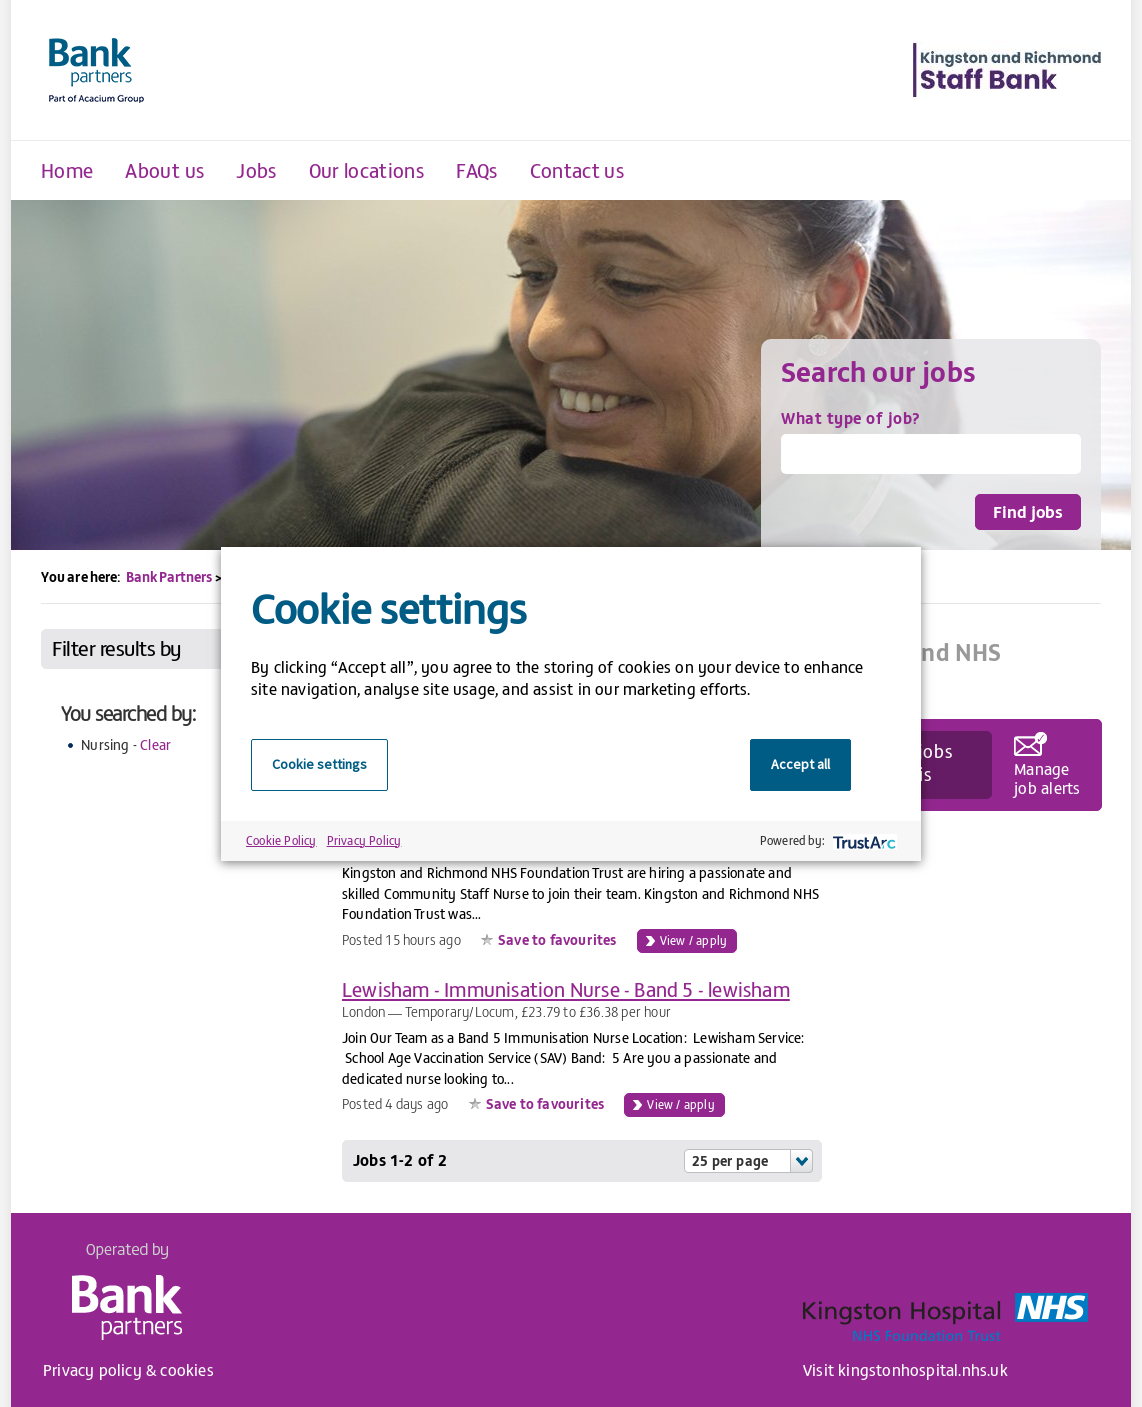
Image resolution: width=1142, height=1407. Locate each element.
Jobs (256, 169)
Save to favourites (557, 939)
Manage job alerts (1047, 777)
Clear (155, 744)
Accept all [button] (800, 764)
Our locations (367, 169)
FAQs (476, 169)
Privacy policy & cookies (128, 1369)
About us (164, 169)
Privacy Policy (364, 840)
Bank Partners (169, 576)
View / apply (693, 939)
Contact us (577, 169)
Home (67, 169)
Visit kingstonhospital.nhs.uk (905, 1369)
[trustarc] (862, 840)
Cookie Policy (281, 840)
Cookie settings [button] (319, 764)
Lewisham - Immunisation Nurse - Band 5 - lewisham (566, 988)
